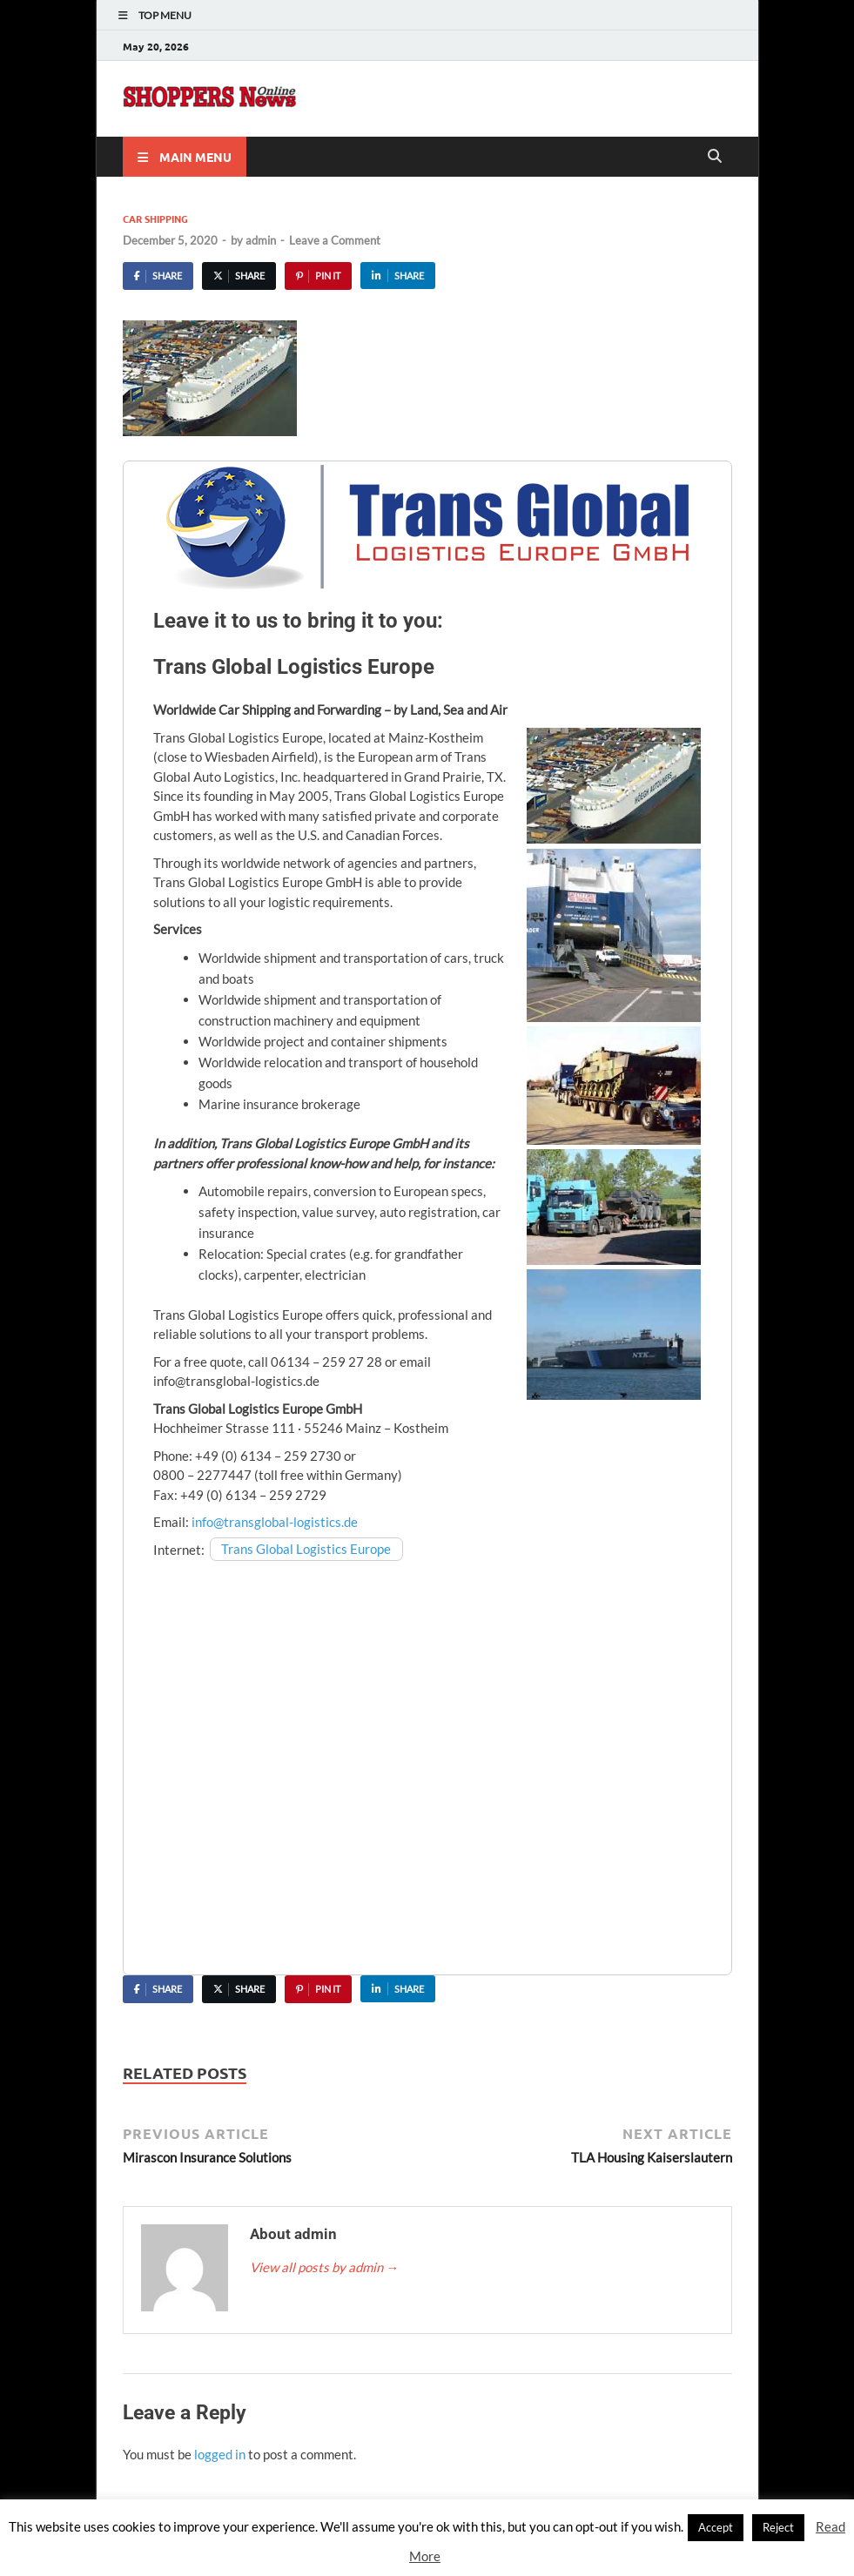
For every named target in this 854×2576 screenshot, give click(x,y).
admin (260, 240)
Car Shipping (155, 218)
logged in (219, 2454)
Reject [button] (778, 2527)
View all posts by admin (324, 2267)
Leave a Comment (334, 240)
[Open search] (715, 157)
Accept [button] (715, 2527)
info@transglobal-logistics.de (275, 1522)
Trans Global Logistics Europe (306, 1549)
